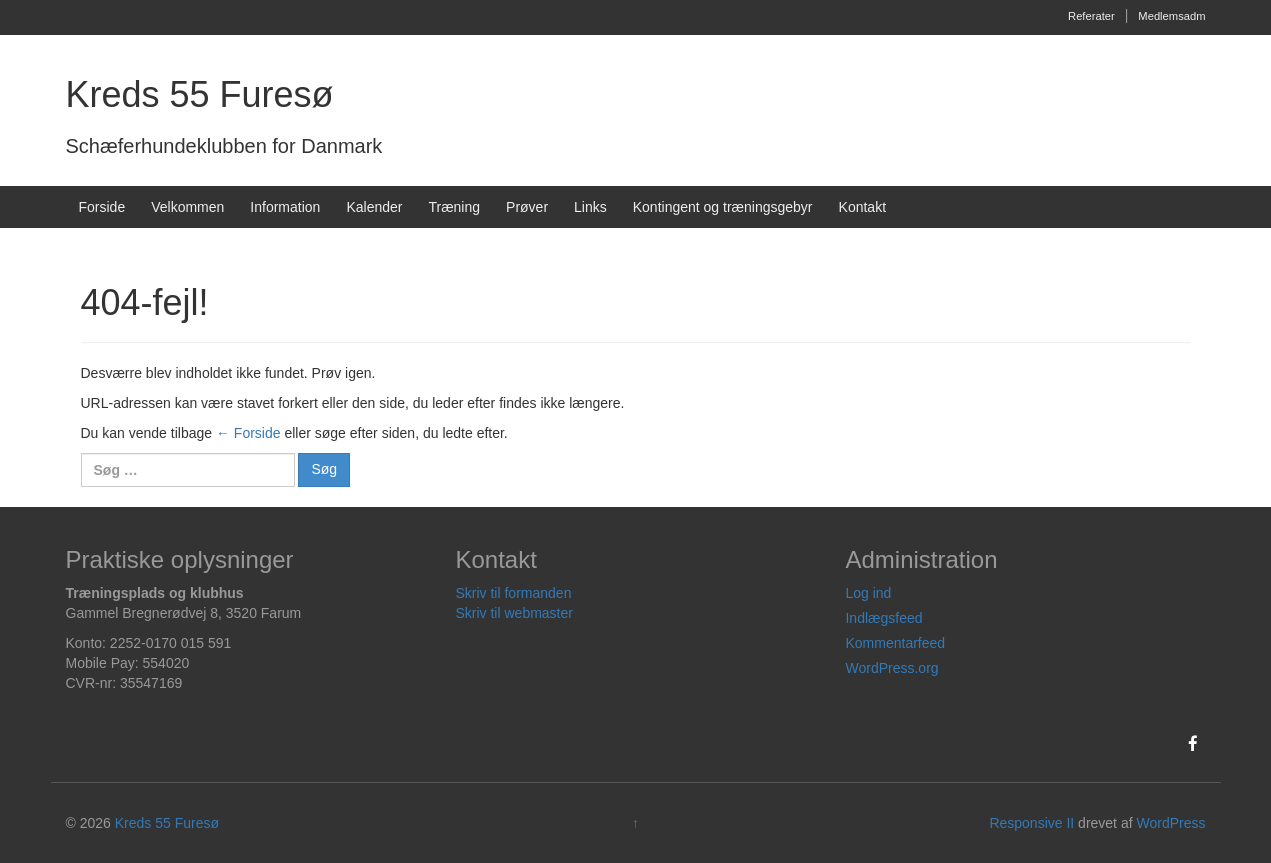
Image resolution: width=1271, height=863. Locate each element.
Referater (1091, 16)
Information (285, 207)
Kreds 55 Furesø (200, 94)
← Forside (248, 433)
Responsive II (1031, 823)
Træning (454, 207)
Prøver (527, 207)
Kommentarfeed (895, 643)
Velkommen (187, 207)
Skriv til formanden (513, 593)
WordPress (1170, 823)
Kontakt (862, 207)
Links (590, 207)
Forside (102, 207)
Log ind (868, 593)
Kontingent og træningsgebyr (723, 207)
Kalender (374, 207)
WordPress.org (891, 668)
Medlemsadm (1171, 16)
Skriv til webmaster (513, 613)
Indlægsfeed (883, 618)
